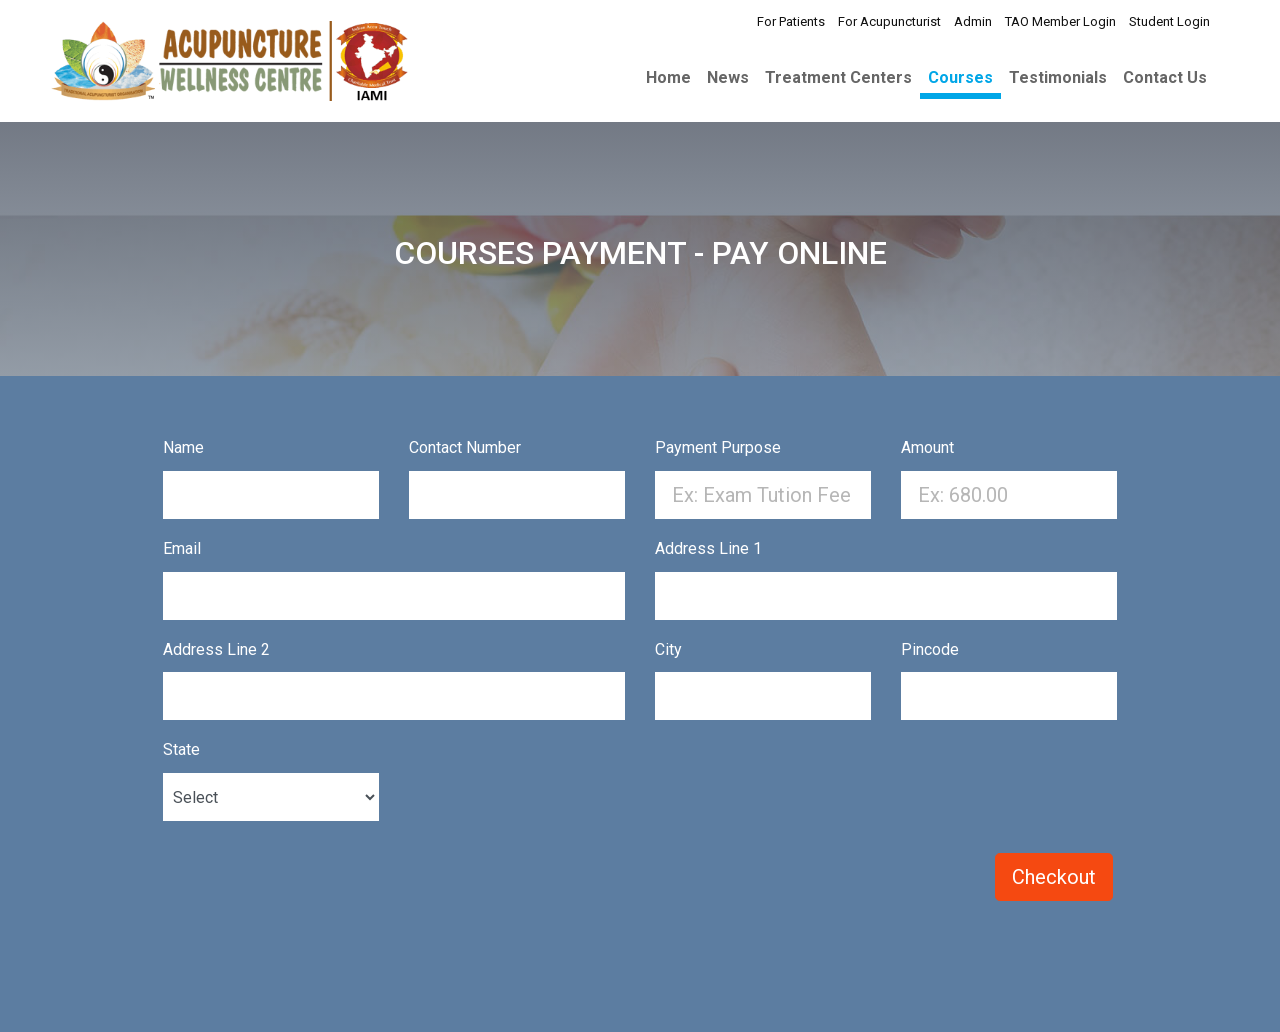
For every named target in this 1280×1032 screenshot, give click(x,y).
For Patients (791, 21)
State (181, 749)
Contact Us (1165, 77)
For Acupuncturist (889, 21)
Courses (960, 77)
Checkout (1054, 877)
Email (182, 548)
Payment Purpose (718, 447)
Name (183, 447)
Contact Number (465, 447)
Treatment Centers (838, 77)
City (668, 649)
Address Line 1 (708, 548)
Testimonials (1058, 77)
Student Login (1169, 21)
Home (668, 77)
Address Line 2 (216, 649)
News (728, 77)
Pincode (930, 649)
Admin (973, 21)
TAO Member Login (1060, 21)
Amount (927, 447)
